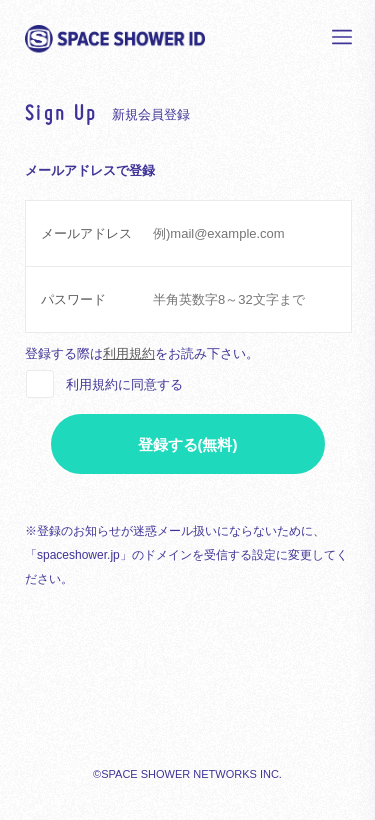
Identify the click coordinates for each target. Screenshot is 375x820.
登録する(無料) (188, 444)
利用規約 (129, 353)
